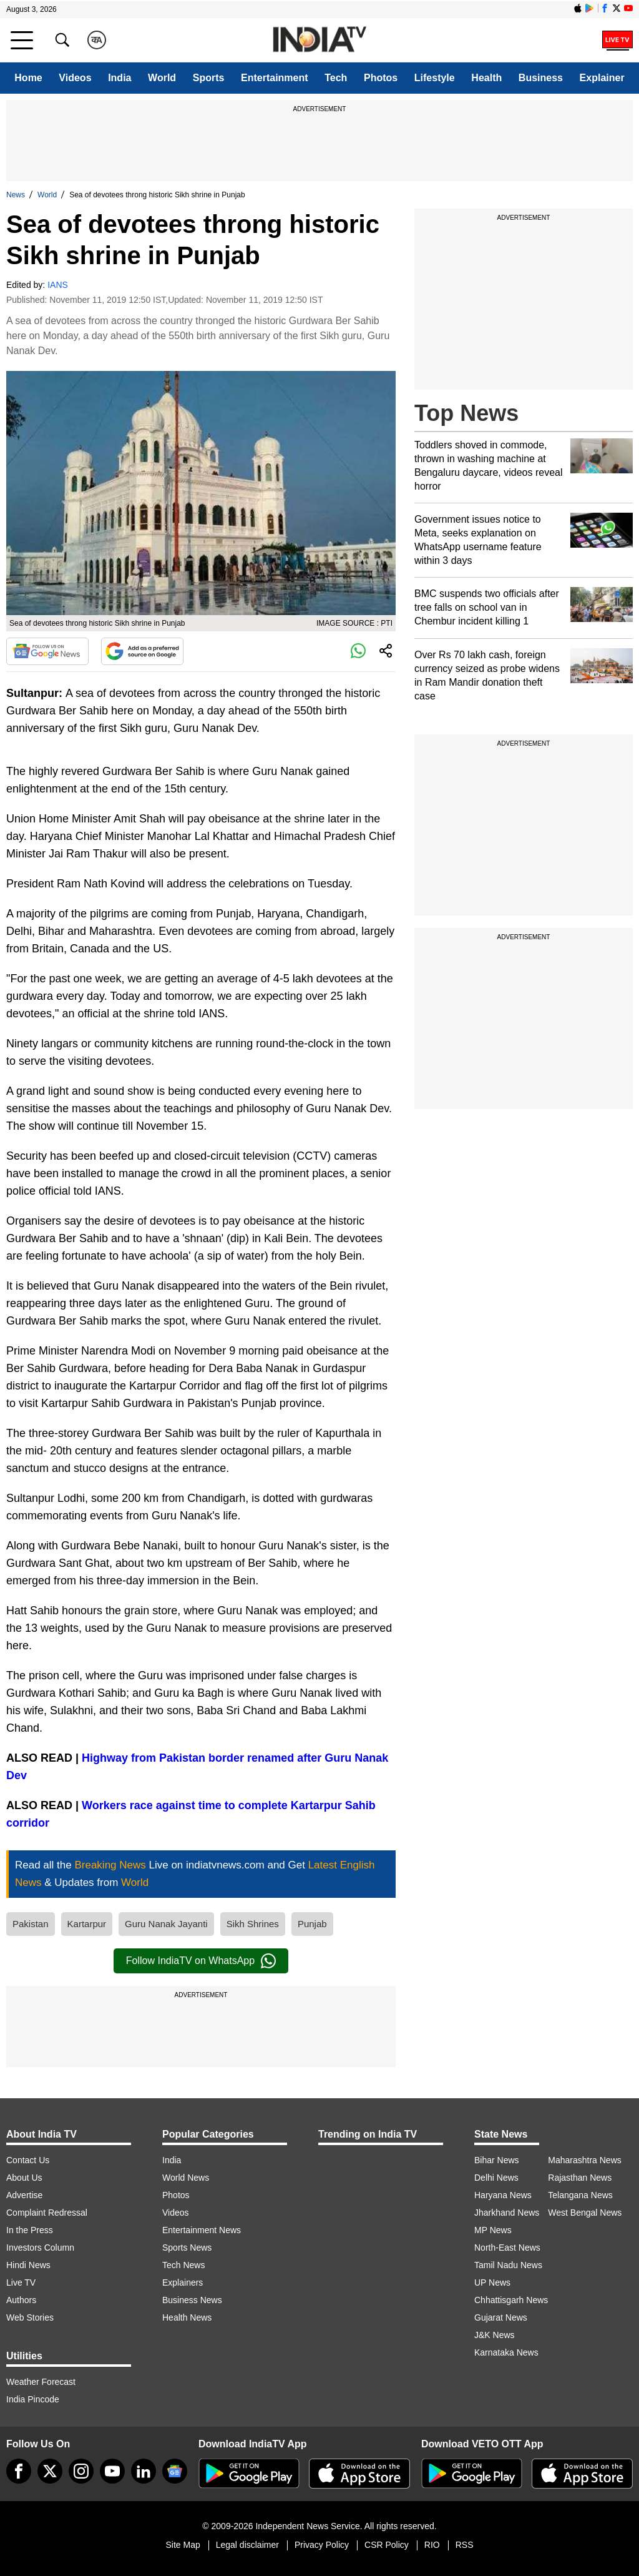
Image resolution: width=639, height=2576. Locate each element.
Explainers (182, 2282)
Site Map (182, 2545)
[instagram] (81, 2471)
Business (541, 77)
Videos (75, 77)
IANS (57, 285)
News (15, 194)
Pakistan (30, 1923)
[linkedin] (143, 2471)
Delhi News (496, 2178)
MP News (493, 2230)
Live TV (21, 2282)
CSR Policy (386, 2545)
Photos (381, 77)
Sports (209, 77)
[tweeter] (49, 2471)
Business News (192, 2300)
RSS (465, 2545)
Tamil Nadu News (508, 2265)
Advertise (24, 2195)
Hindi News (28, 2265)
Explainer (602, 77)
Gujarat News (500, 2317)
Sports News (187, 2248)
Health (486, 77)
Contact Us (27, 2160)
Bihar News (496, 2160)
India (119, 77)
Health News (187, 2317)
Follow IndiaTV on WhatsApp (201, 1960)
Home (28, 77)
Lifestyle (434, 77)
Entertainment (274, 77)
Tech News (183, 2265)
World (162, 77)
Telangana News (580, 2195)
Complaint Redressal (46, 2213)
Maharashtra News (585, 2160)
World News (185, 2178)
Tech (335, 77)
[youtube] (112, 2471)
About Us (24, 2178)
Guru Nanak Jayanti (166, 1923)
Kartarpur (87, 1923)
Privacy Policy (322, 2545)
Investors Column (40, 2248)
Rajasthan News (580, 2178)
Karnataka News (506, 2352)
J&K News (494, 2335)
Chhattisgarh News (511, 2300)
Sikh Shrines (253, 1923)
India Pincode (32, 2399)
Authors (21, 2300)
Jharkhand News (506, 2213)
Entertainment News (201, 2230)
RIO (432, 2545)
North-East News (507, 2248)
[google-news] (174, 2471)
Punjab (312, 1923)
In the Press (29, 2230)
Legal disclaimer (247, 2545)
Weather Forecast (41, 2382)
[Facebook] (18, 2471)
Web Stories (30, 2317)
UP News (492, 2282)
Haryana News (503, 2195)
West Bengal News (585, 2213)
